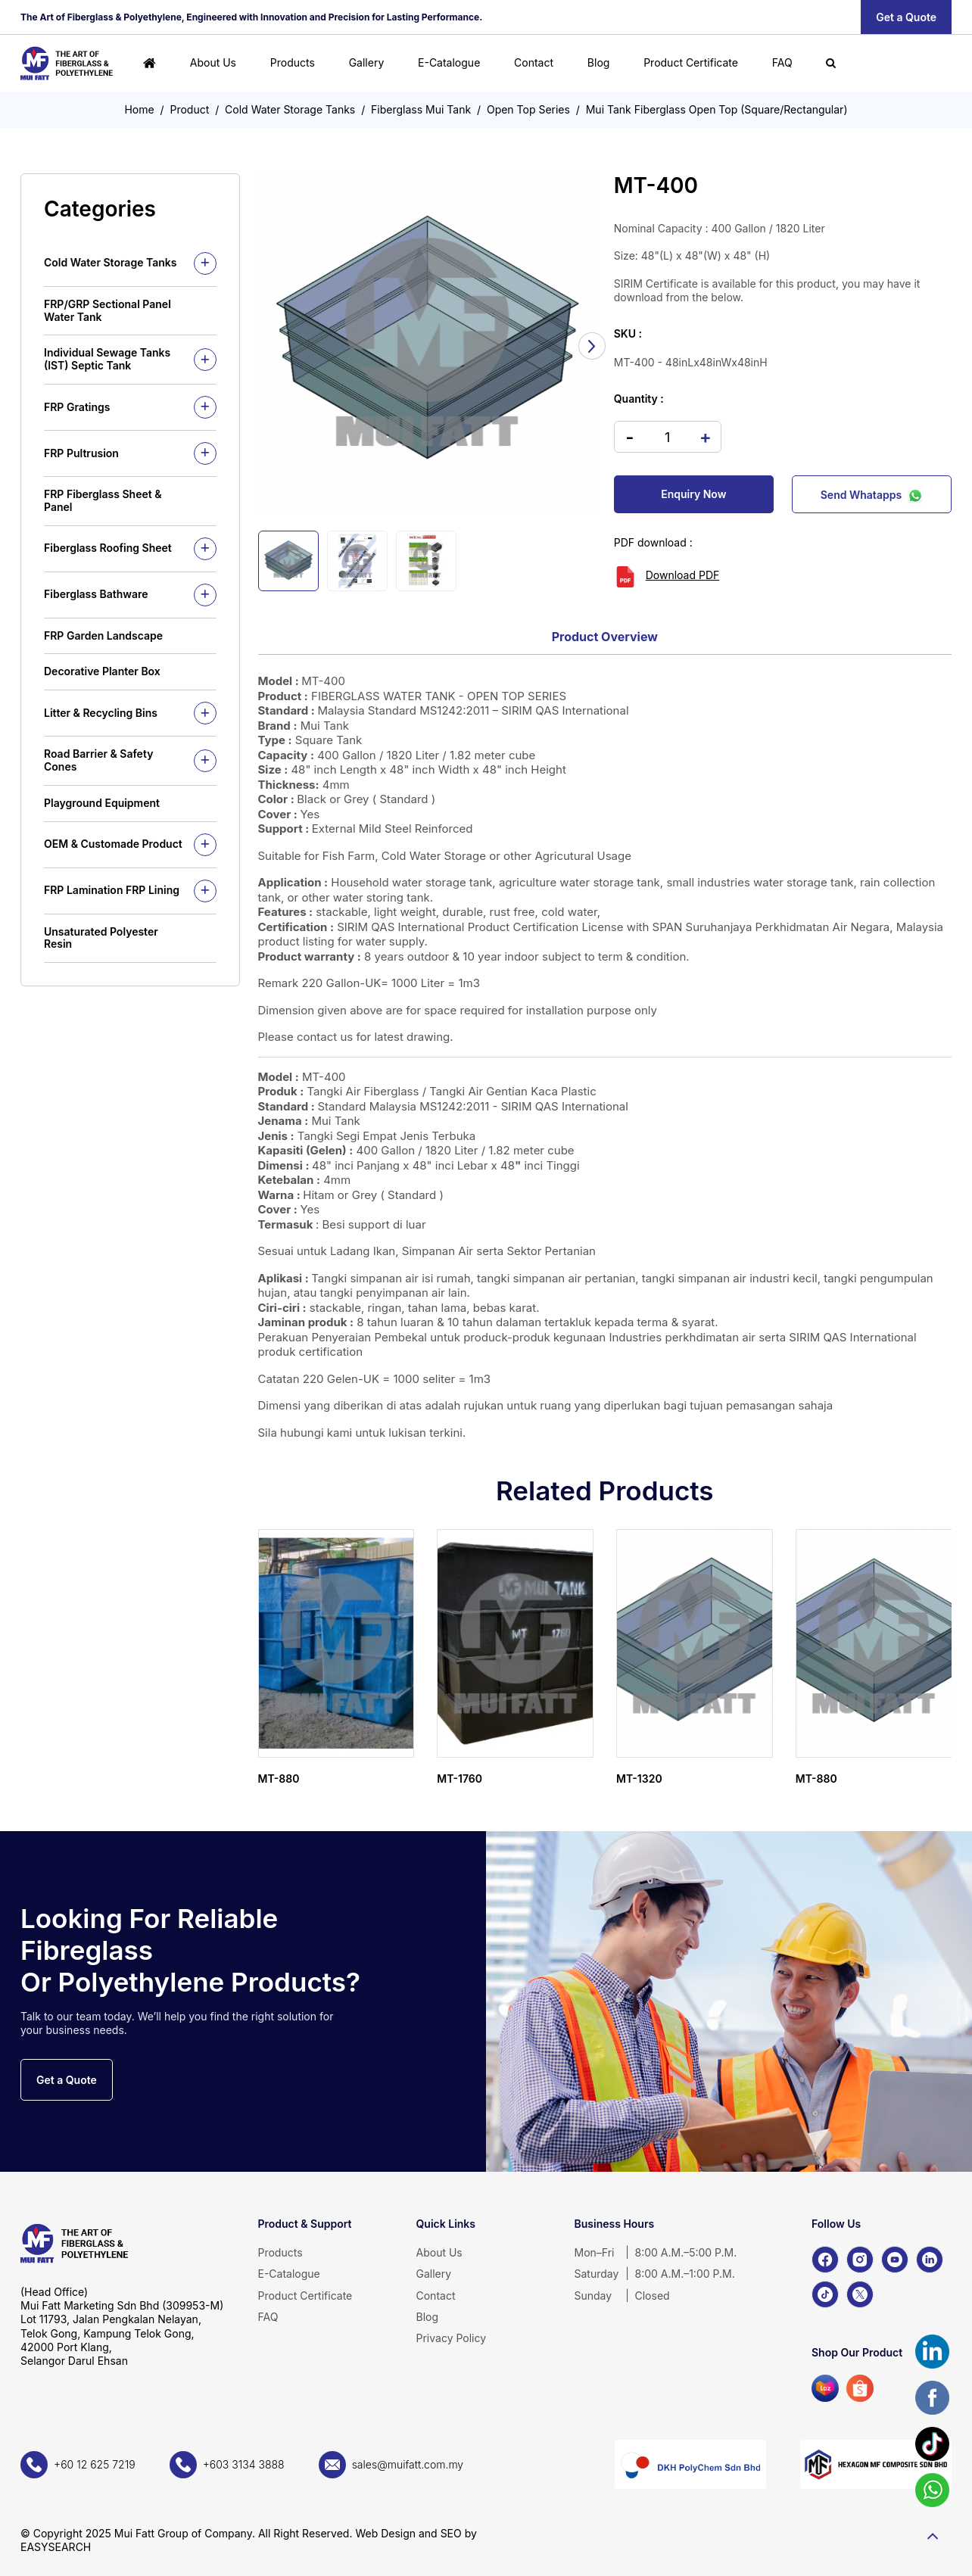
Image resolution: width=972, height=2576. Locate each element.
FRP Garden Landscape (103, 635)
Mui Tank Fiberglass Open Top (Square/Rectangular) (717, 109)
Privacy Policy (451, 2337)
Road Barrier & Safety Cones (98, 760)
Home (139, 109)
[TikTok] (825, 2294)
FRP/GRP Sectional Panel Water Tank (107, 310)
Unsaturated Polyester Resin (101, 938)
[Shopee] (860, 2388)
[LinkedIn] (929, 2259)
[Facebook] (825, 2259)
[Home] (149, 63)
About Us (213, 62)
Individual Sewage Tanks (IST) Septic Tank (107, 359)
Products (292, 62)
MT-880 (279, 1778)
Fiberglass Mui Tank (421, 109)
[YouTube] (894, 2259)
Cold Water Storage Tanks (290, 109)
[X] (860, 2294)
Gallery (367, 62)
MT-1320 (639, 1778)
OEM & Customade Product (113, 843)
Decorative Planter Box (102, 671)
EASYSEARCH (55, 2546)
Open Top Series (528, 109)
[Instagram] (860, 2259)
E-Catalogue (449, 62)
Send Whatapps (872, 494)
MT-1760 (459, 1778)
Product (190, 109)
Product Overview (605, 636)
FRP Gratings (77, 406)
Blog (598, 62)
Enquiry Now (693, 493)
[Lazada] (825, 2388)
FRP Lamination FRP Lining (111, 889)
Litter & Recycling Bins (100, 712)
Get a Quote (906, 17)
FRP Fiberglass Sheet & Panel (102, 500)
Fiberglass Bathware (96, 593)
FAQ (782, 62)
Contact (533, 62)
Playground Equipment (102, 802)
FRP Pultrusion (81, 453)
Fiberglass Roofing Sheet (108, 547)
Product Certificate (690, 62)
